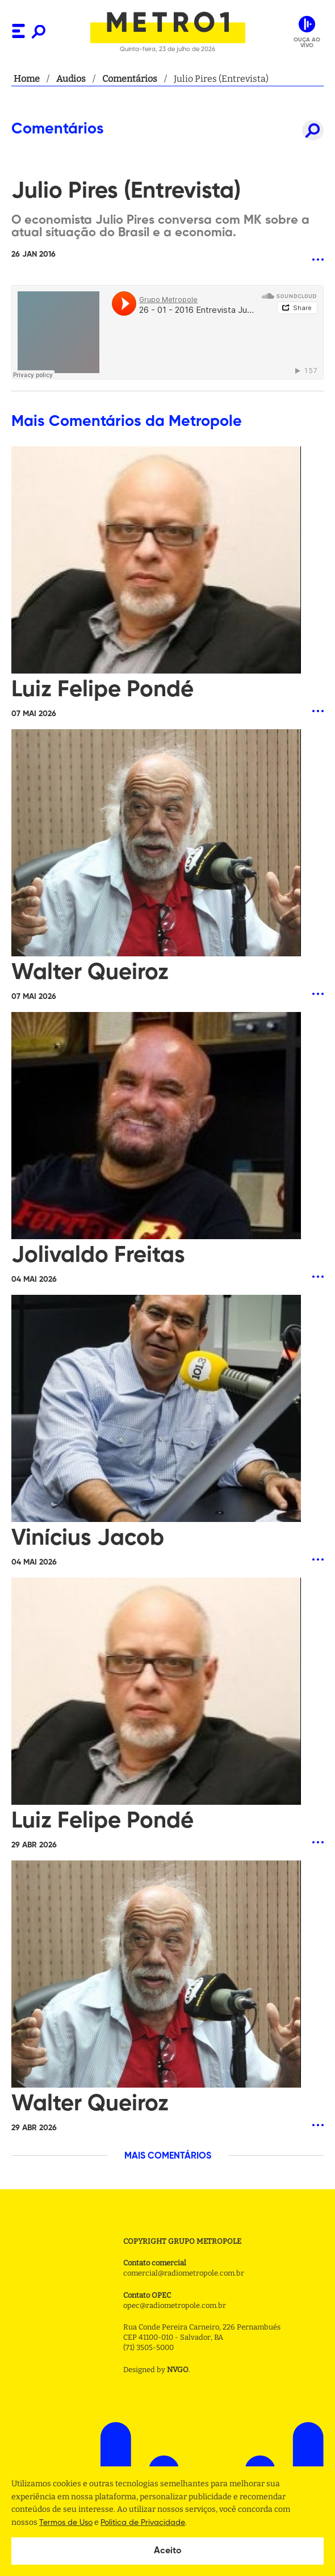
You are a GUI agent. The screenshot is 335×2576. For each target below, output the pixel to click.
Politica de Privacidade (143, 2523)
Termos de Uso (66, 2523)
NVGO (178, 2369)
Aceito (168, 2551)
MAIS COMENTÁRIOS (167, 2156)
